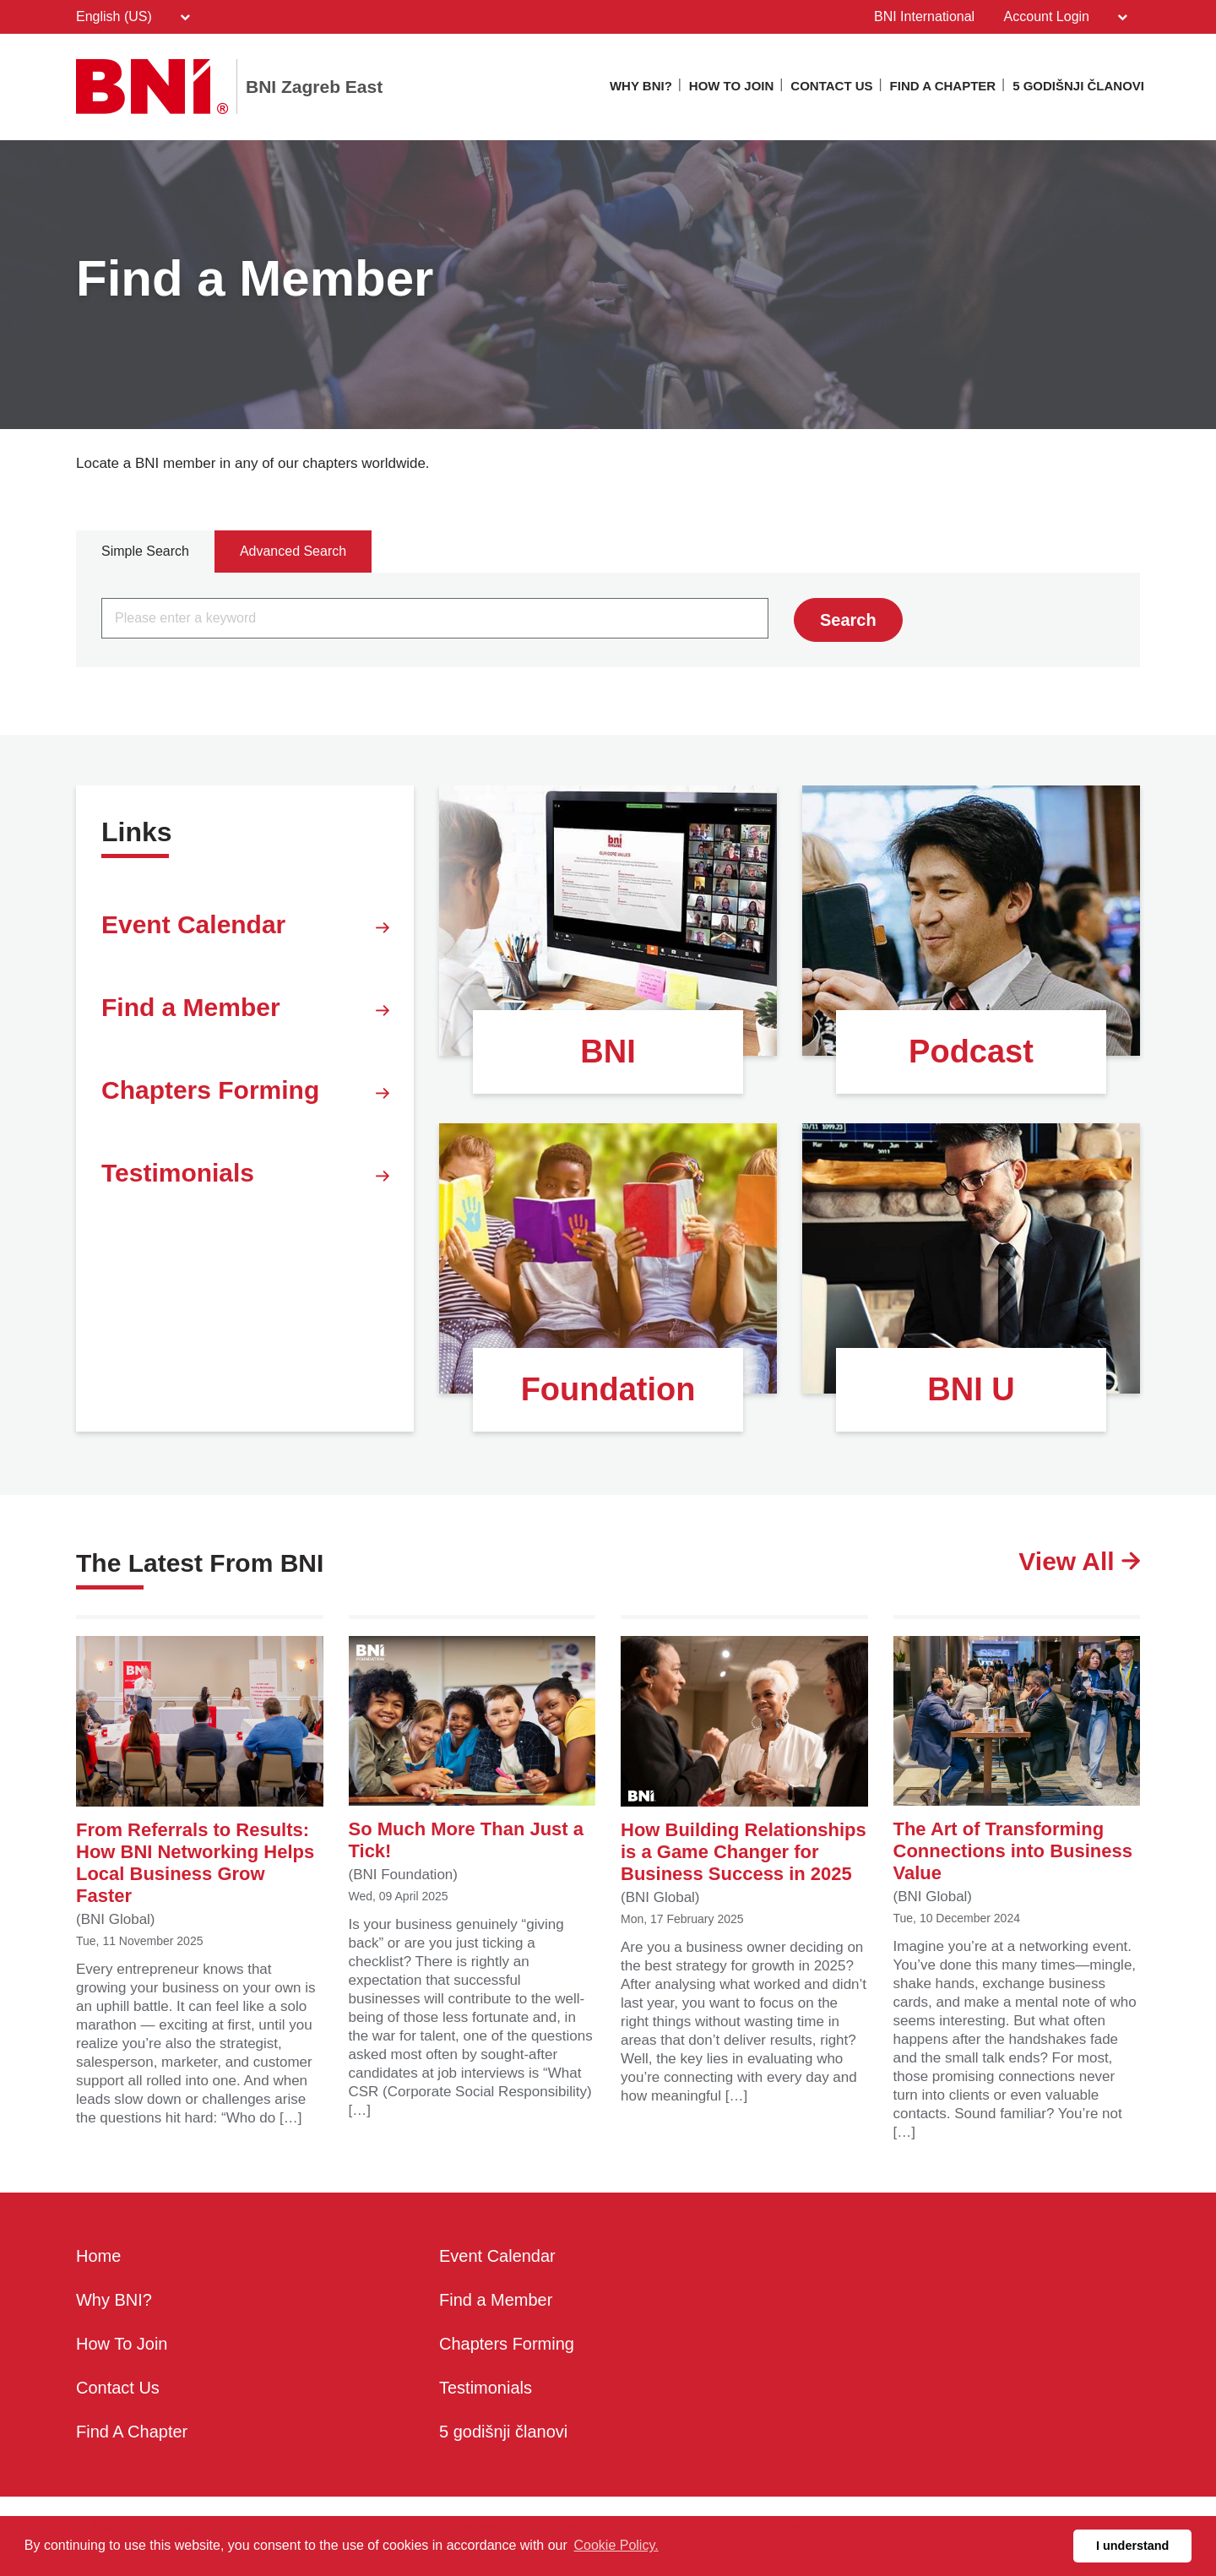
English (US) (133, 17)
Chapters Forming (244, 1094)
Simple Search (145, 551)
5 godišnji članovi (1078, 86)
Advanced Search (293, 551)
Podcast (971, 1051)
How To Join (731, 86)
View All (1079, 1562)
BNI (607, 1051)
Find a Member (244, 1011)
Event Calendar (244, 928)
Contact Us (831, 86)
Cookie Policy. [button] (615, 2545)
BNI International (924, 16)
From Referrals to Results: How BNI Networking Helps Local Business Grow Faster (199, 1771)
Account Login (1065, 17)
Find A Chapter (943, 86)
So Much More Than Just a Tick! (472, 1748)
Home (98, 2256)
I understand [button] (1132, 2545)
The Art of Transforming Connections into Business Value (1017, 1759)
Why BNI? (641, 86)
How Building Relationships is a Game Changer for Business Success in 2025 (744, 1760)
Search (848, 620)
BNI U (970, 1389)
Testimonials (244, 1176)
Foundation (608, 1389)
